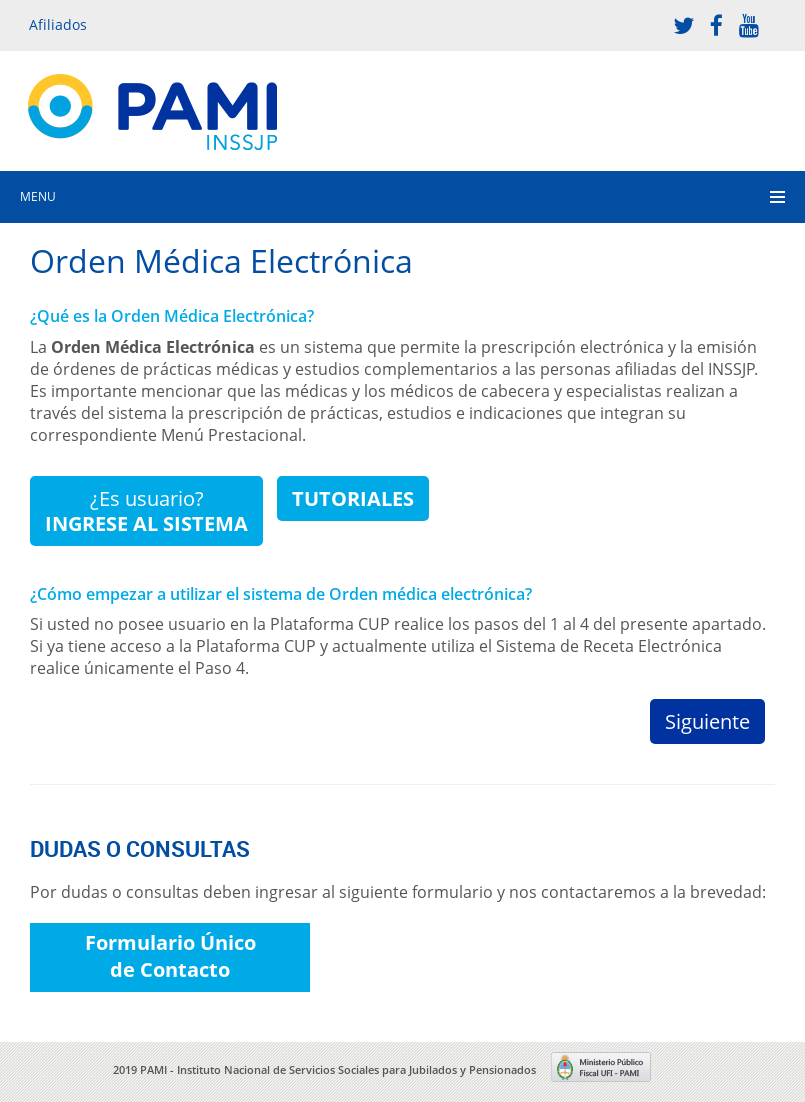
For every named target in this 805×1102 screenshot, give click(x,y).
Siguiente (707, 721)
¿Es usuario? (146, 511)
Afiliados (58, 24)
